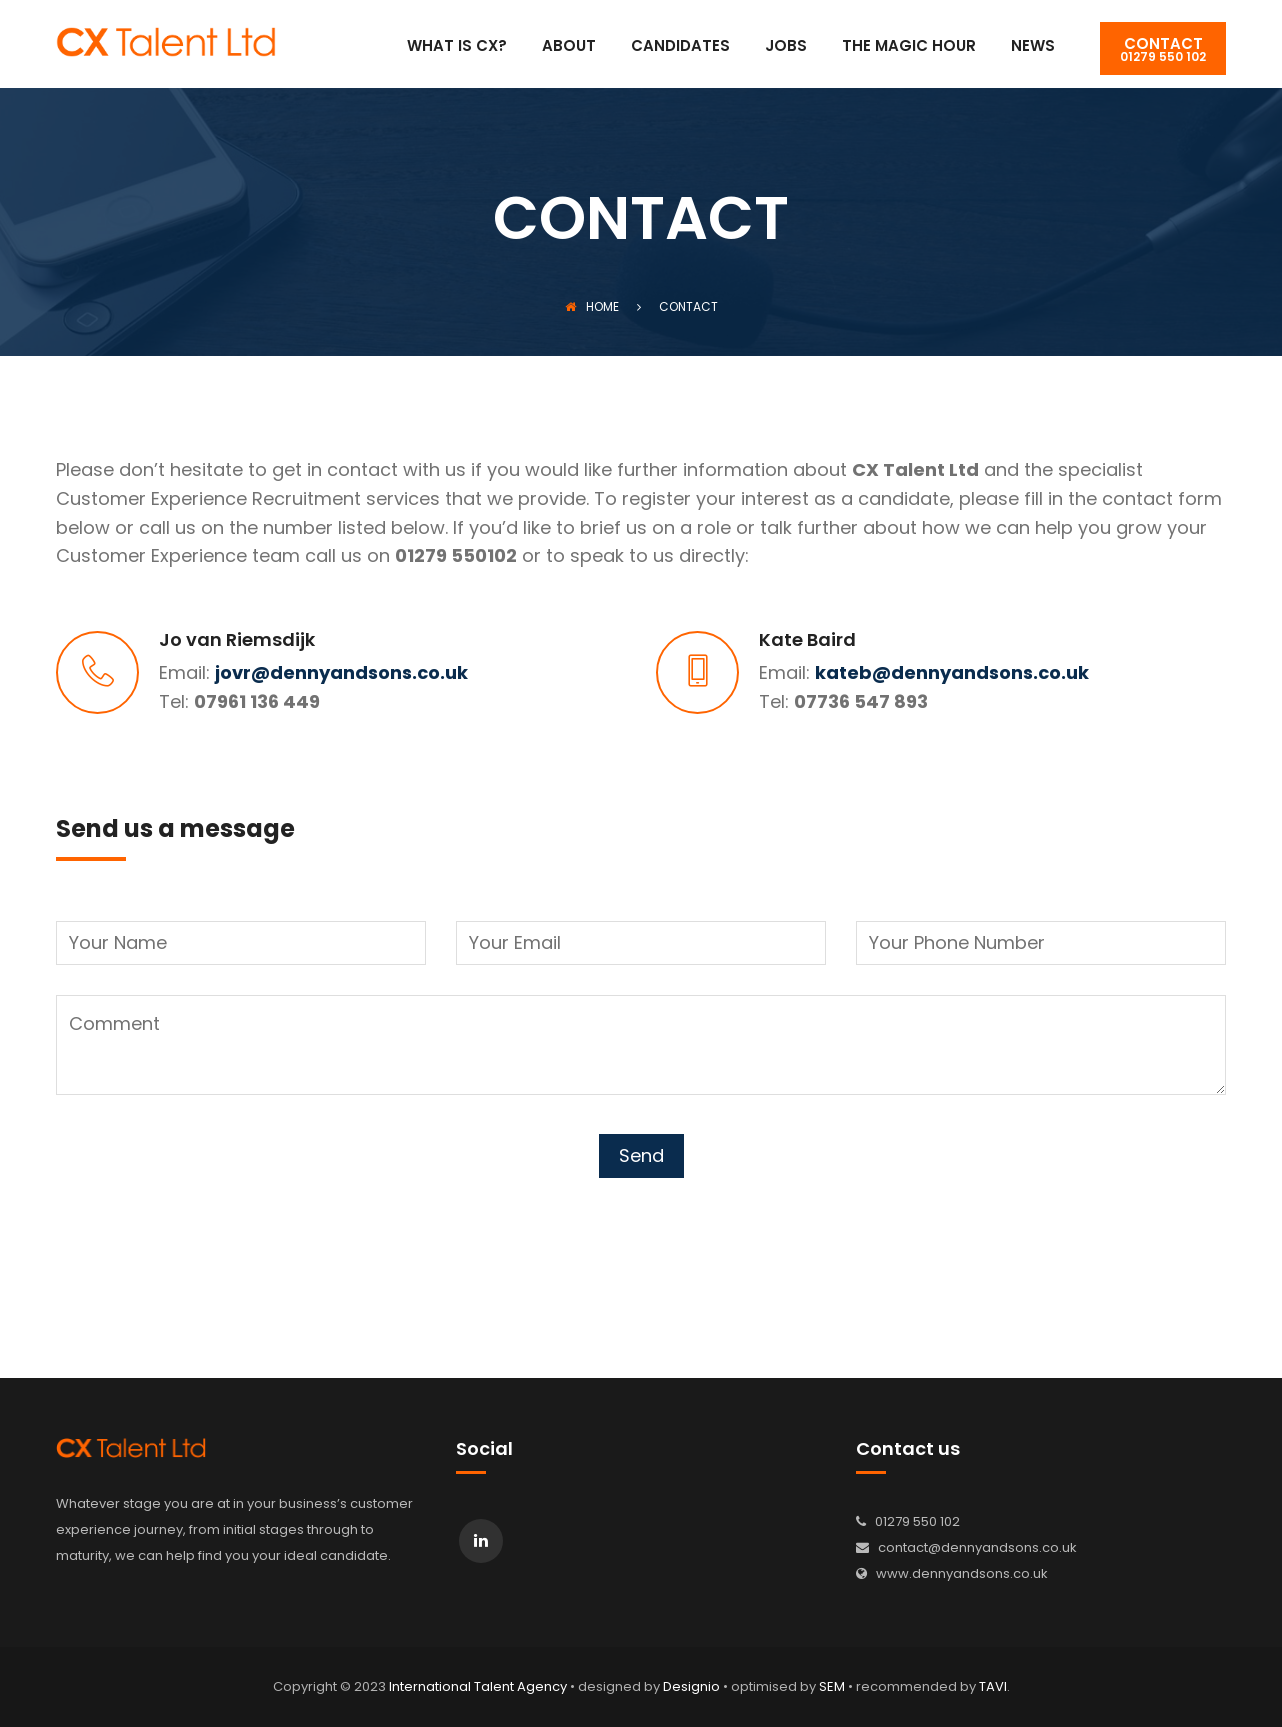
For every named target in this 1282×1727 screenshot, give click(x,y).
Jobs (786, 47)
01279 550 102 (1163, 49)
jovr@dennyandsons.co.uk (341, 672)
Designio (691, 1686)
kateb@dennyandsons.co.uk (952, 672)
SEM (832, 1686)
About (569, 47)
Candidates (680, 47)
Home (592, 306)
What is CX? (457, 47)
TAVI (993, 1686)
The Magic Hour (909, 47)
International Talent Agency (478, 1686)
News (1033, 47)
